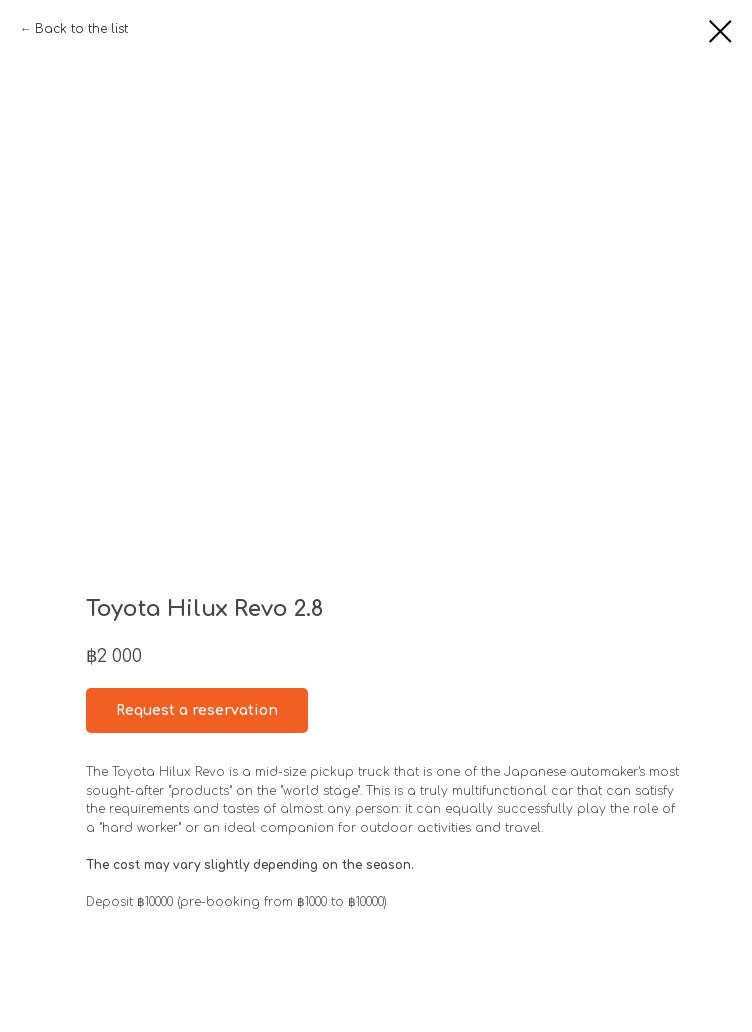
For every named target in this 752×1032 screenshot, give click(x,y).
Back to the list (81, 29)
